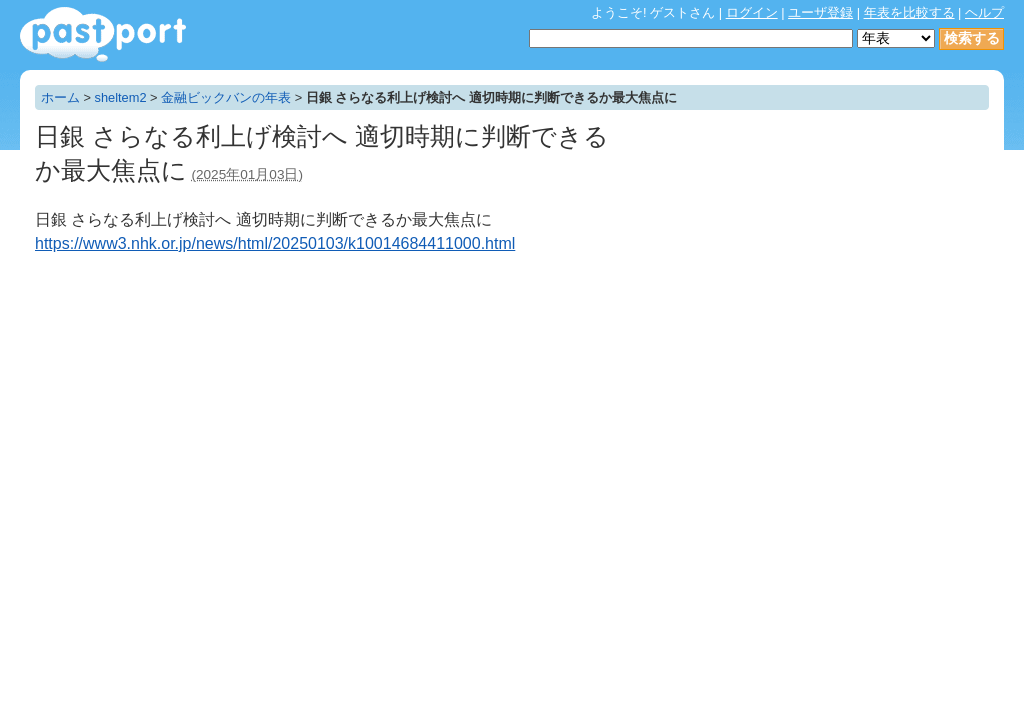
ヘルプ (984, 12)
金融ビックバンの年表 (226, 97)
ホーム (60, 97)
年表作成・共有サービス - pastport (103, 34)
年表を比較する (909, 12)
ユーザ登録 (820, 12)
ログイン (752, 12)
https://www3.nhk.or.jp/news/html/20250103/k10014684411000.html (275, 243)
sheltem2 (121, 97)
